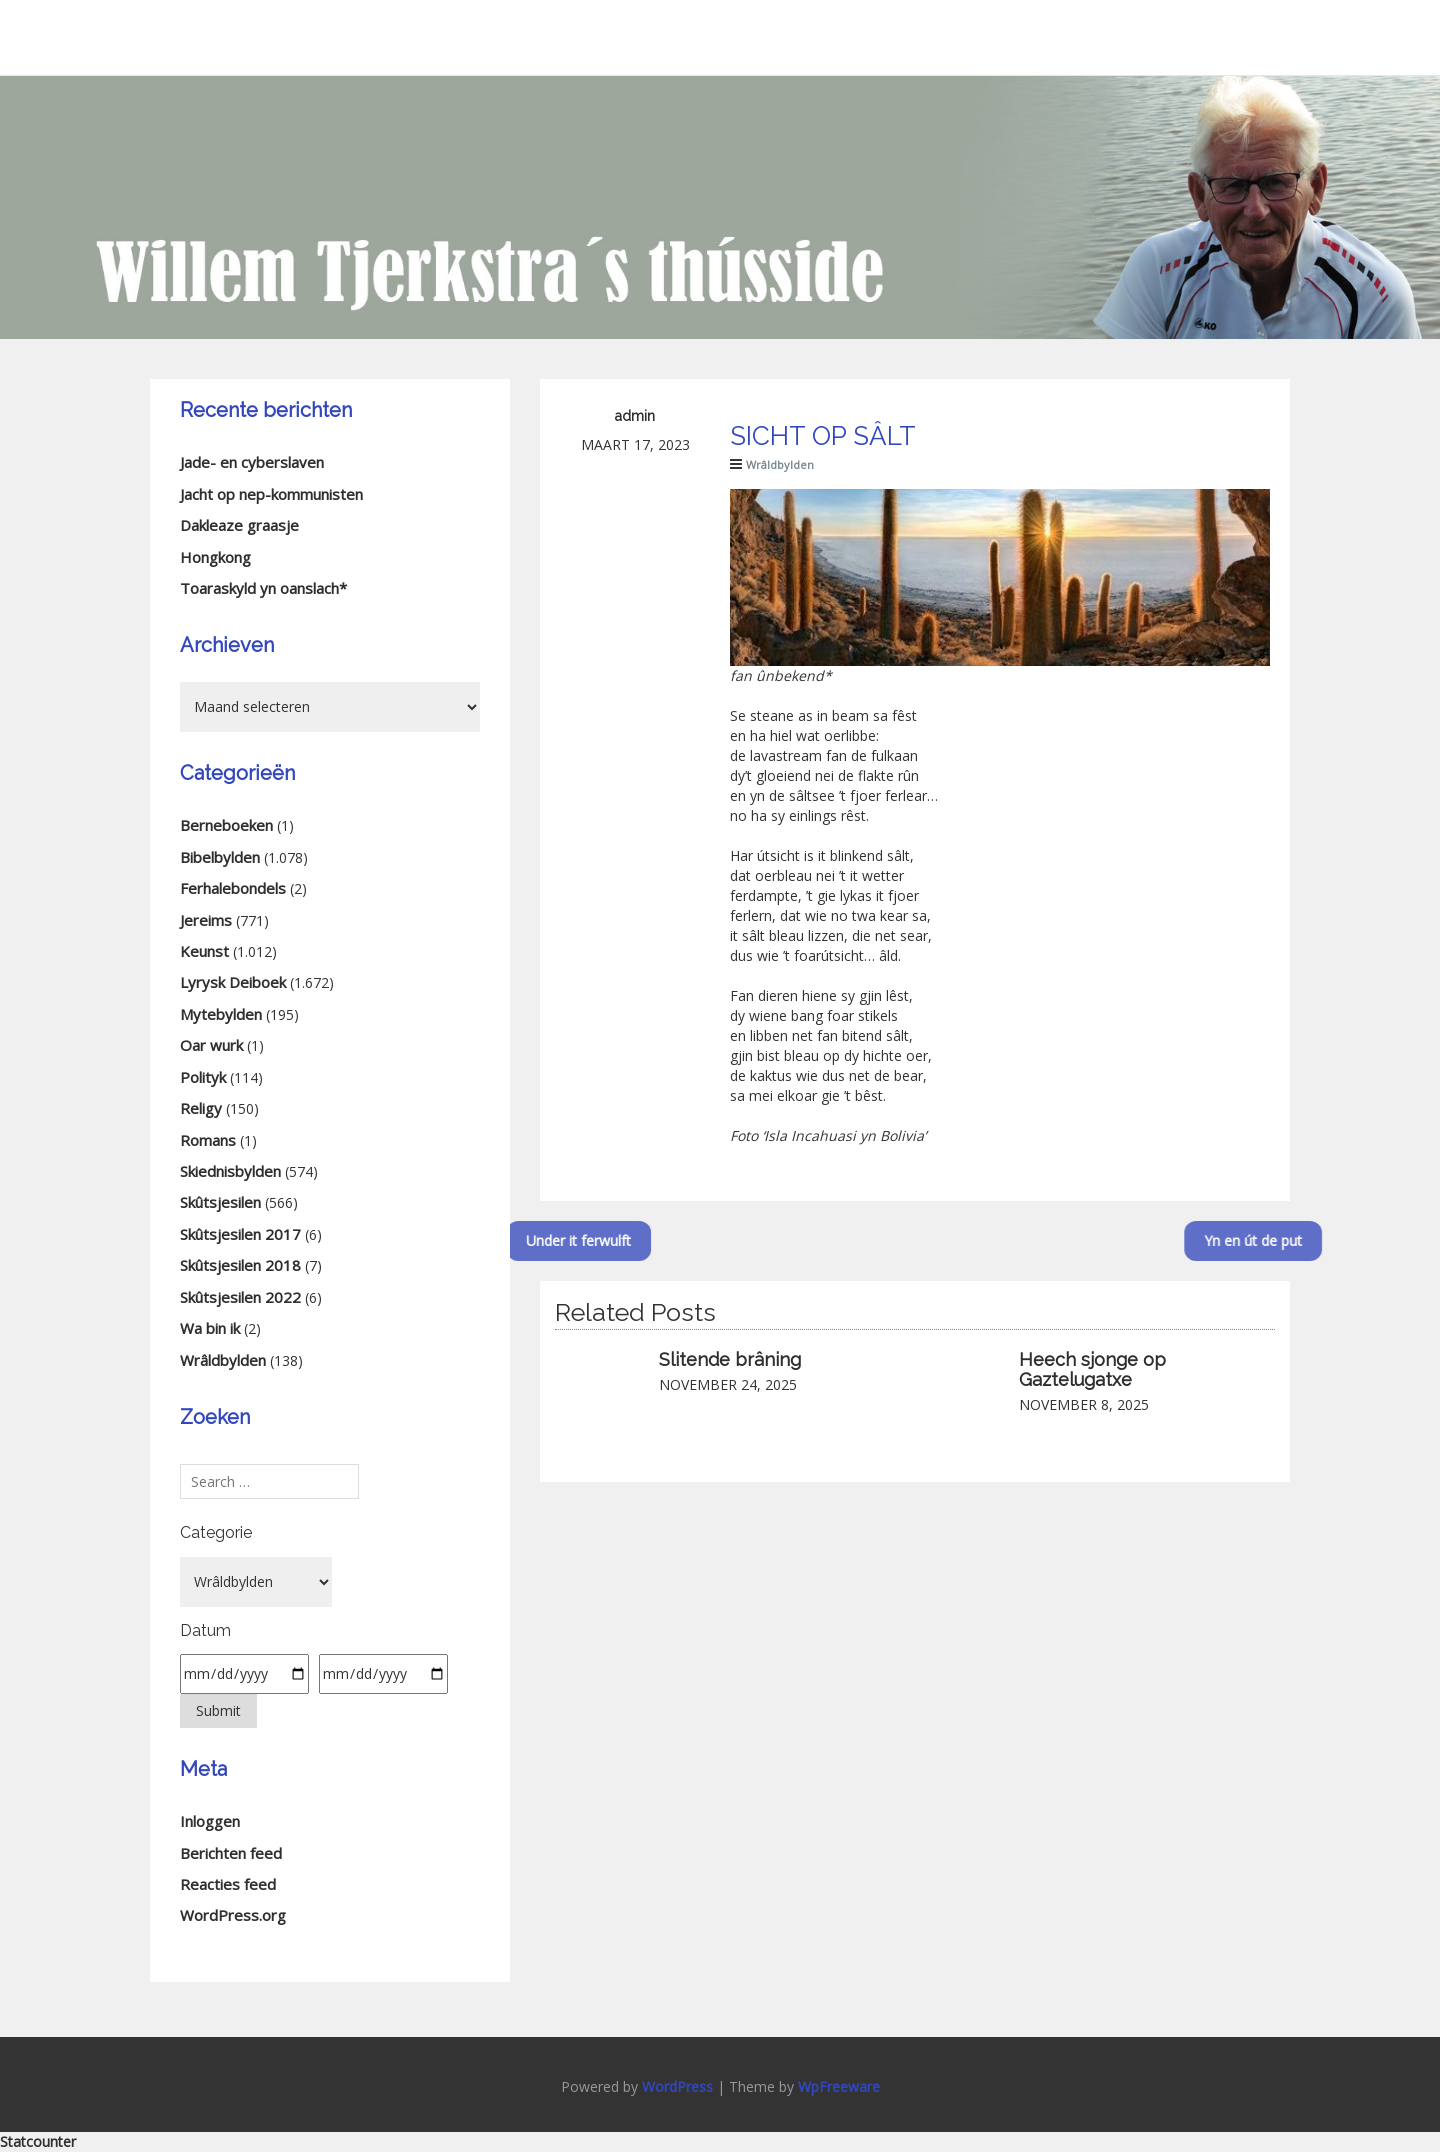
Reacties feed (228, 1884)
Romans (208, 1140)
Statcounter (38, 2141)
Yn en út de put (1293, 1240)
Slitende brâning (730, 1359)
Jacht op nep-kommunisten (271, 494)
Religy (201, 1108)
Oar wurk (211, 1045)
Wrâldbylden (780, 464)
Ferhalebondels (233, 888)
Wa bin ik (210, 1328)
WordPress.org (233, 1915)
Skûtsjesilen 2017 (240, 1234)
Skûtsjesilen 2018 (240, 1265)
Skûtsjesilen (220, 1202)
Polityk (203, 1077)
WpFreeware (839, 2086)
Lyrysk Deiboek (233, 982)
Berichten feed (231, 1853)
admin (635, 416)
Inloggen (210, 1821)
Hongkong (215, 557)
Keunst (204, 951)
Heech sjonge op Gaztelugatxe (1092, 1369)
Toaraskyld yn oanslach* (263, 588)
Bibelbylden (220, 857)
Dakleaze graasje (239, 525)
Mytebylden (221, 1014)
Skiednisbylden (230, 1171)
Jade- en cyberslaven (252, 462)
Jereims (206, 920)
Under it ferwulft (537, 1240)
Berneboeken (226, 825)
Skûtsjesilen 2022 (240, 1297)
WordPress (677, 2086)
